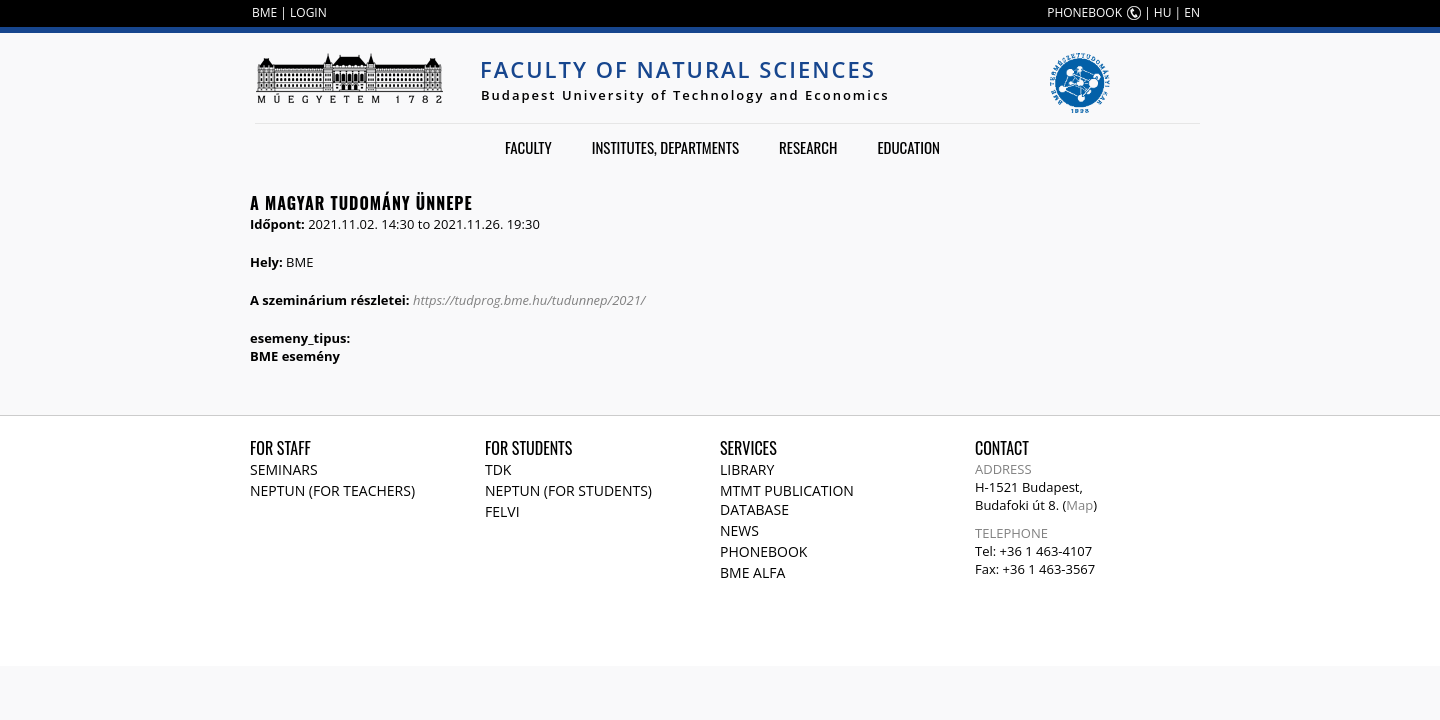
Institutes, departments (665, 147)
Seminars (284, 469)
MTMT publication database (787, 500)
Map (1079, 505)
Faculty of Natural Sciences (678, 69)
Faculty (528, 147)
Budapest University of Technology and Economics (685, 95)
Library (747, 469)
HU (1163, 12)
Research (808, 147)
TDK (498, 469)
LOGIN (308, 12)
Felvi (502, 511)
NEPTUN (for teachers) (332, 490)
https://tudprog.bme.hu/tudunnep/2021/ (529, 300)
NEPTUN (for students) (568, 490)
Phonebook (763, 551)
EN (1192, 12)
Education (908, 147)
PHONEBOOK (1084, 12)
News (739, 530)
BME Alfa (752, 572)
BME (264, 12)
